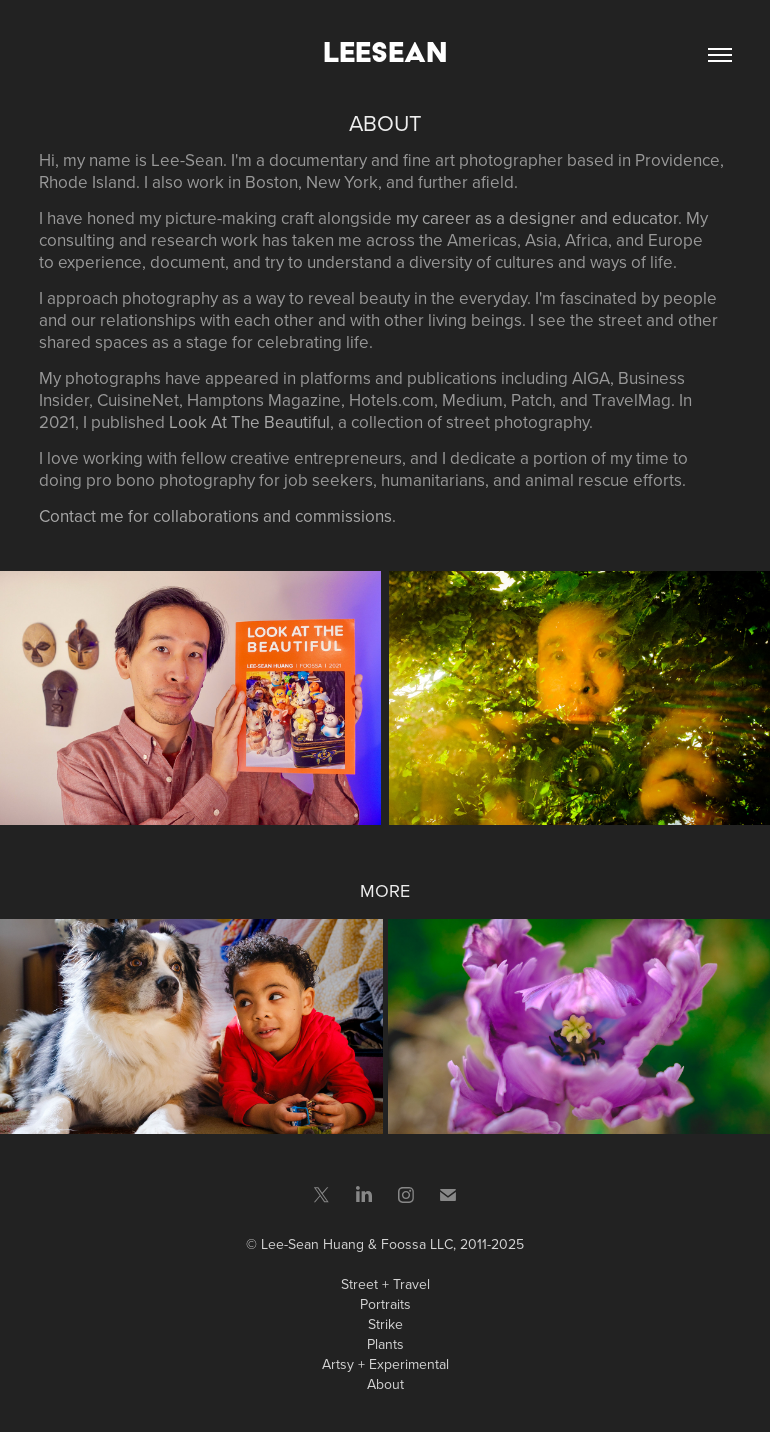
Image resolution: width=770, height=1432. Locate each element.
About (385, 1384)
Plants (385, 1344)
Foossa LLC (417, 1244)
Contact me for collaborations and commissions (215, 516)
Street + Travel (385, 1284)
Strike (385, 1324)
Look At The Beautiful (249, 422)
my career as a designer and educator (537, 218)
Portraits (385, 1304)
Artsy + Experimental (385, 1364)
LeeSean (385, 51)
